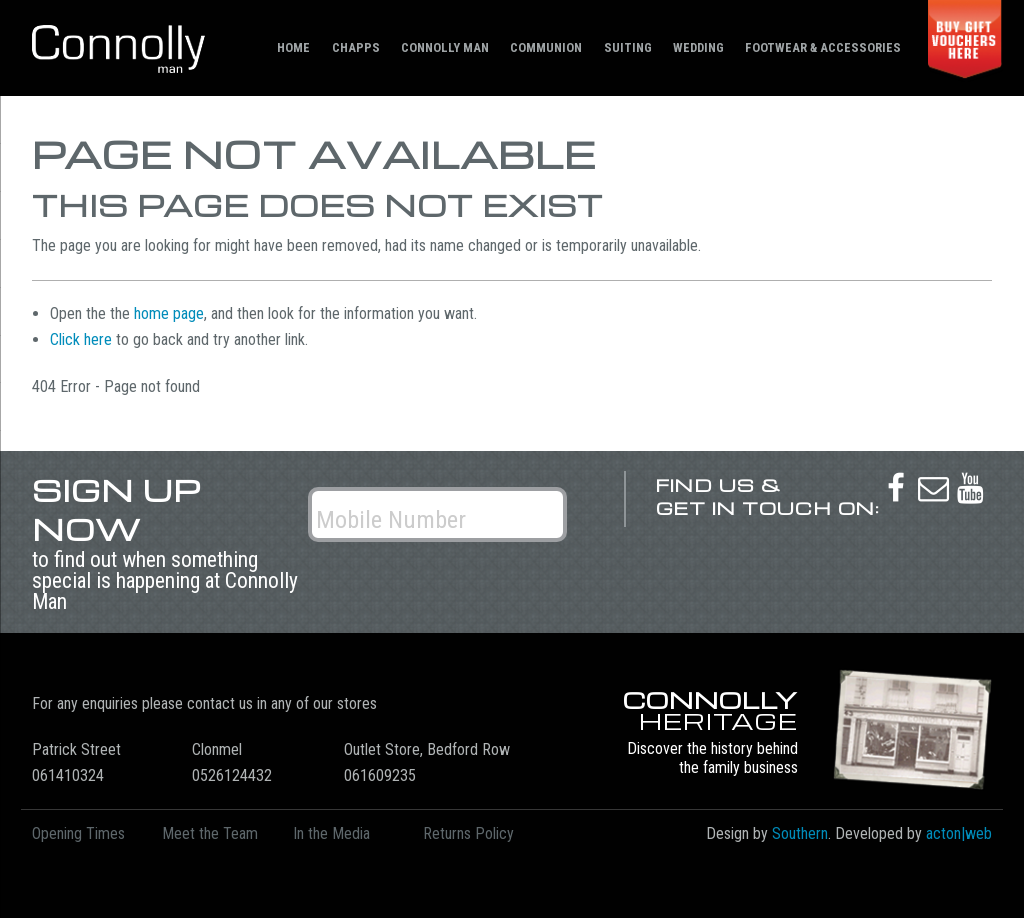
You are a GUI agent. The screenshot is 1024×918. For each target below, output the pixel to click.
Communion (546, 47)
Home (293, 47)
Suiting (628, 47)
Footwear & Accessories (823, 47)
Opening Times (78, 833)
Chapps (356, 47)
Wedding (698, 47)
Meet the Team (210, 833)
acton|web (959, 833)
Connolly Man (445, 47)
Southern (800, 833)
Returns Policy (468, 833)
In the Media (331, 833)
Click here (81, 339)
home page (169, 313)
